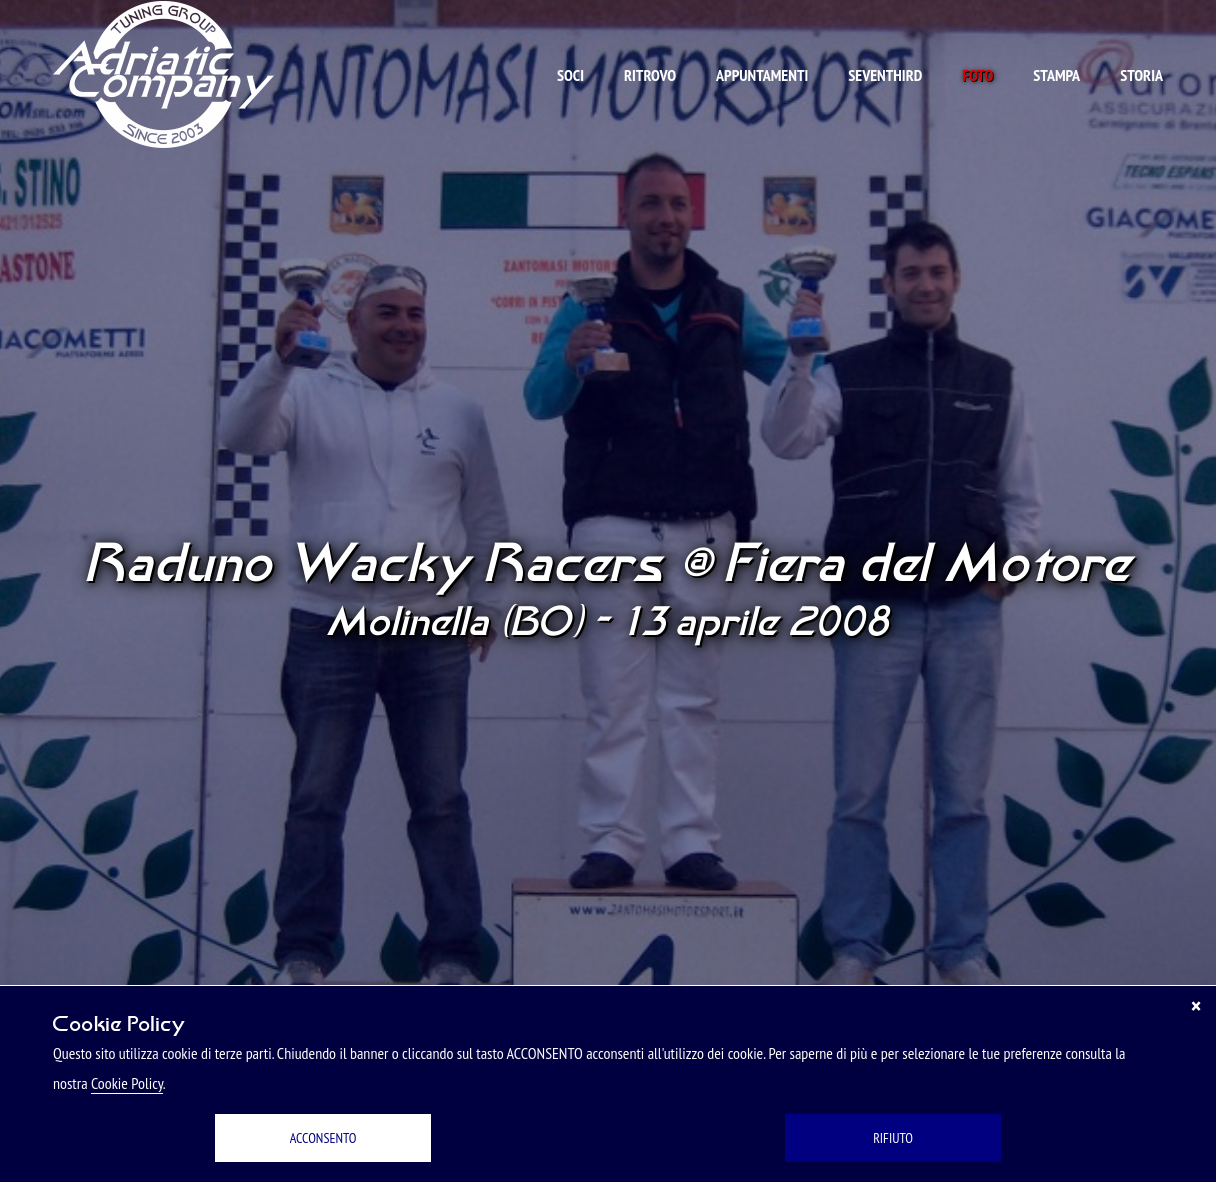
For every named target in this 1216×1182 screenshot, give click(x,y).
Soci (570, 75)
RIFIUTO (893, 1138)
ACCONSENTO (323, 1138)
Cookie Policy (127, 1083)
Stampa (1056, 75)
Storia (1141, 75)
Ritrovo (650, 75)
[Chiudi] (1196, 1006)
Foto (977, 75)
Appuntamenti (762, 75)
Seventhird (885, 75)
